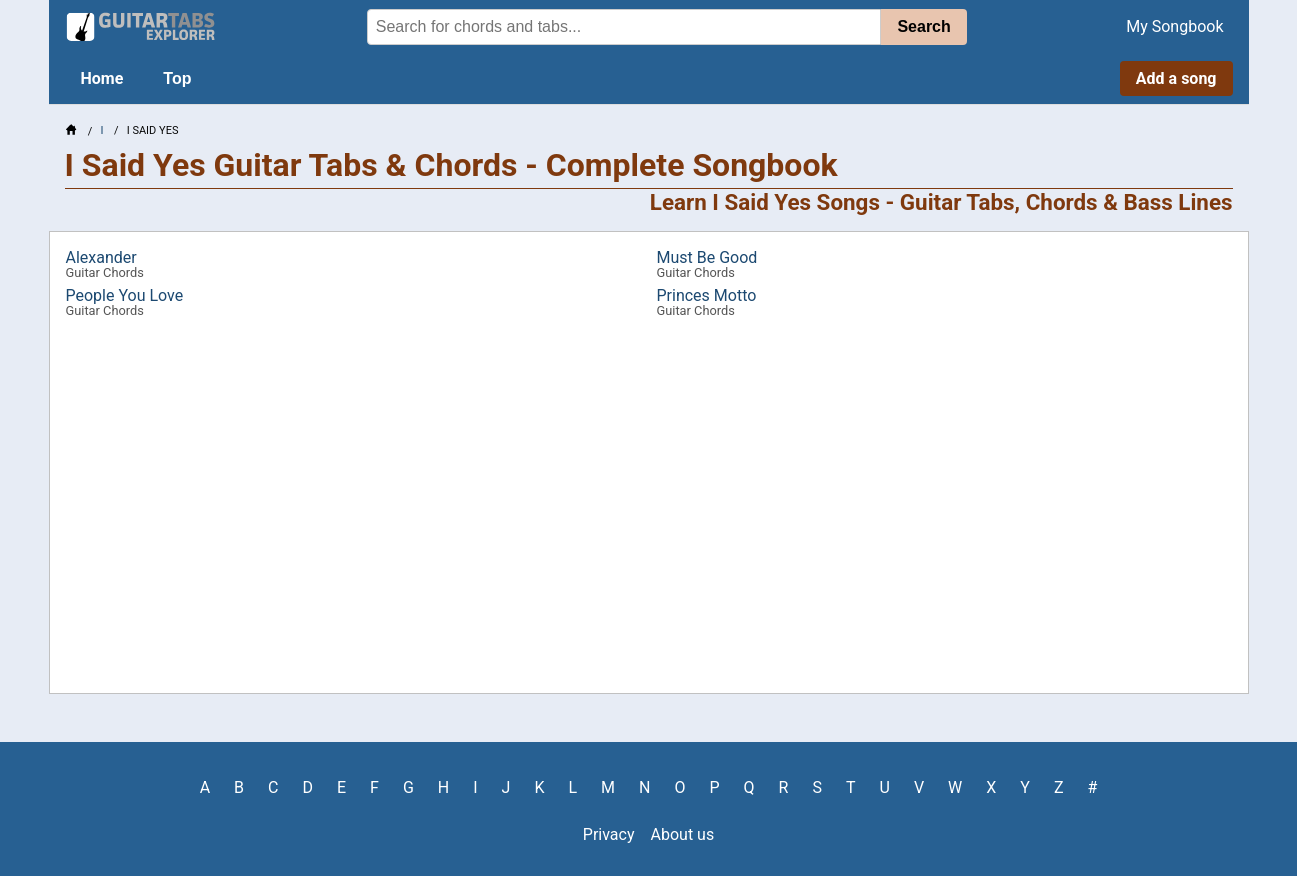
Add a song (1176, 78)
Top (177, 78)
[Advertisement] (649, 513)
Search (923, 26)
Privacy (609, 834)
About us (683, 834)
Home (102, 78)
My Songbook (1174, 26)
